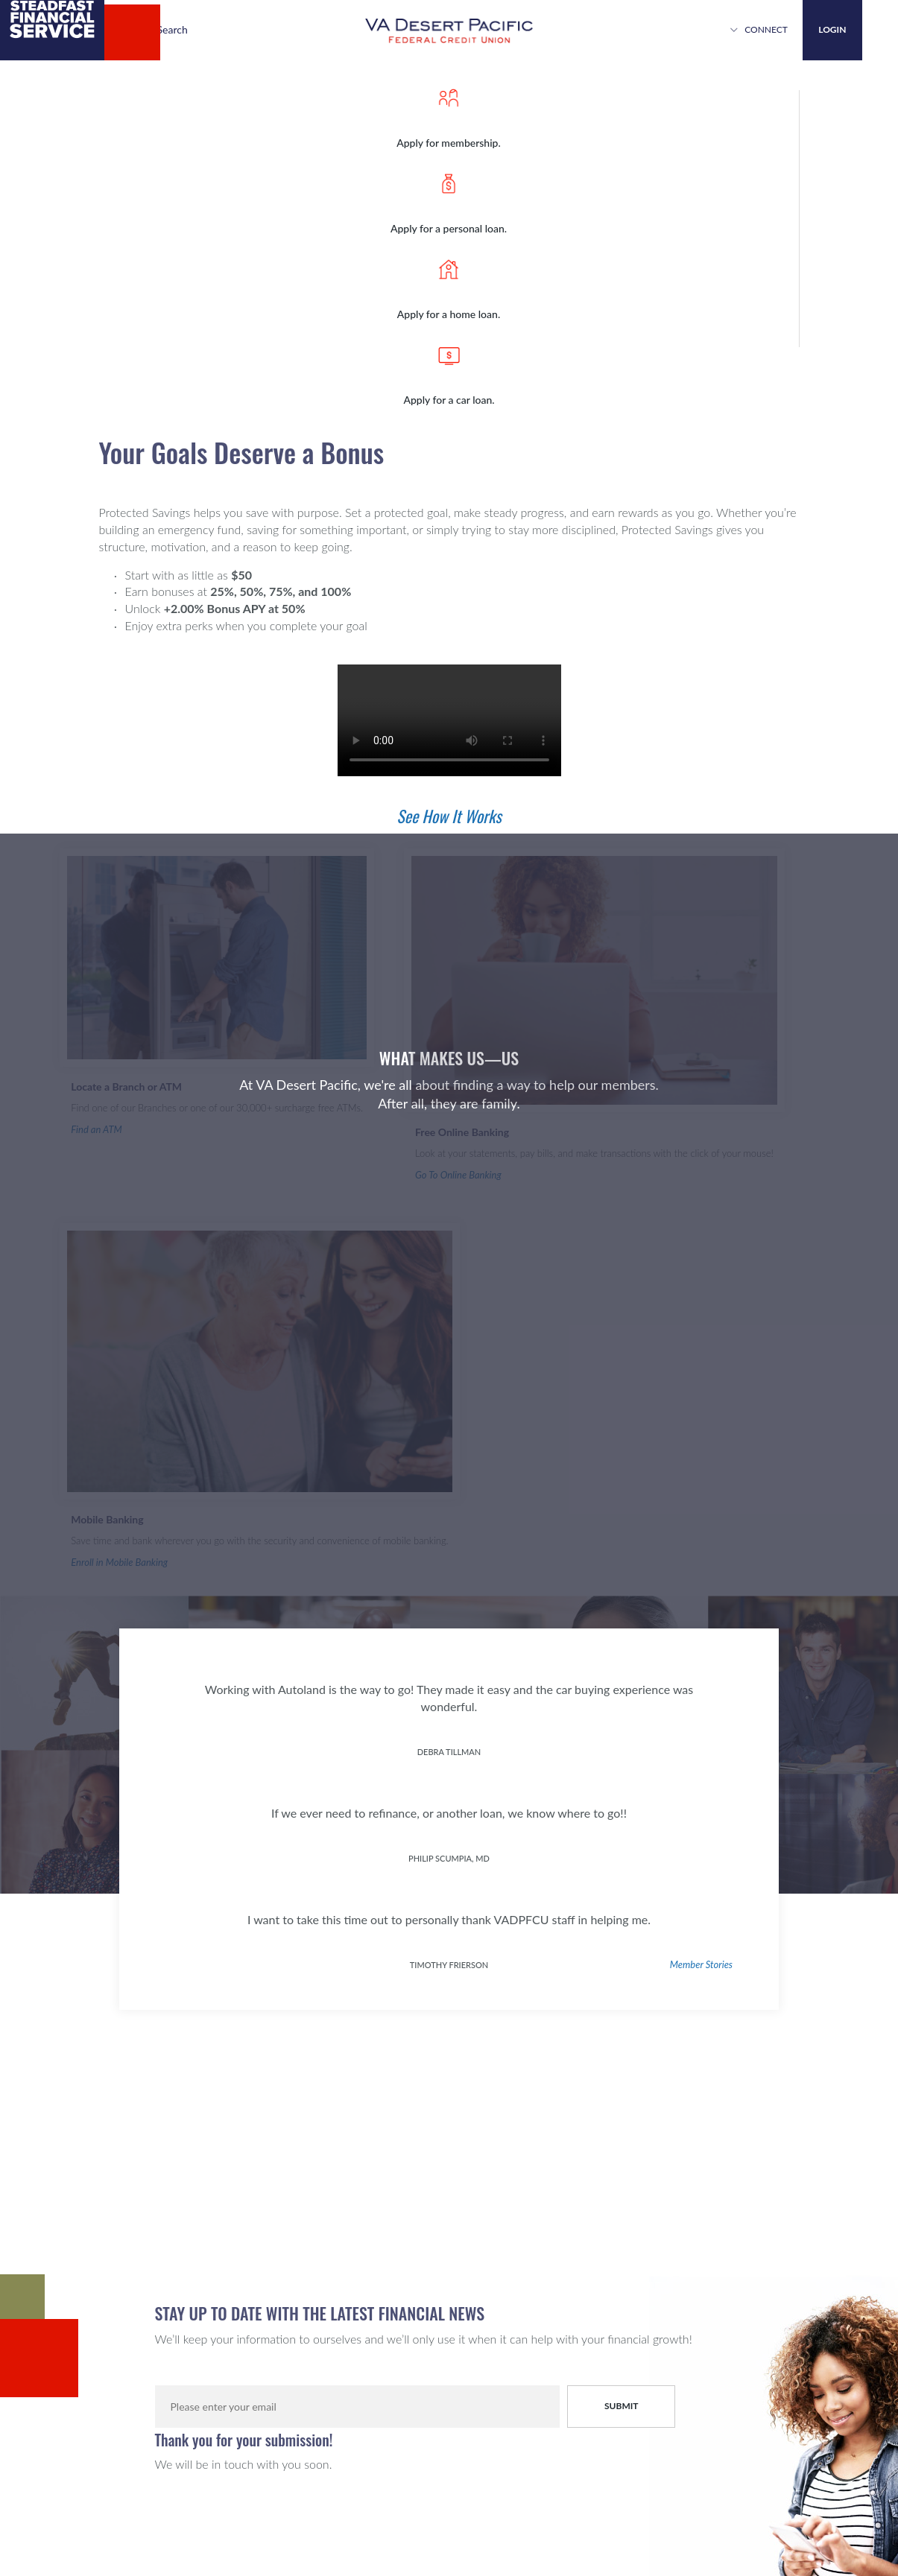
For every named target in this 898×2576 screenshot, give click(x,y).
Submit (621, 2405)
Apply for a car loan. (448, 399)
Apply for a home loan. (448, 313)
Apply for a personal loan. (448, 227)
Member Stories (701, 1964)
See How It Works (448, 816)
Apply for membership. (448, 142)
